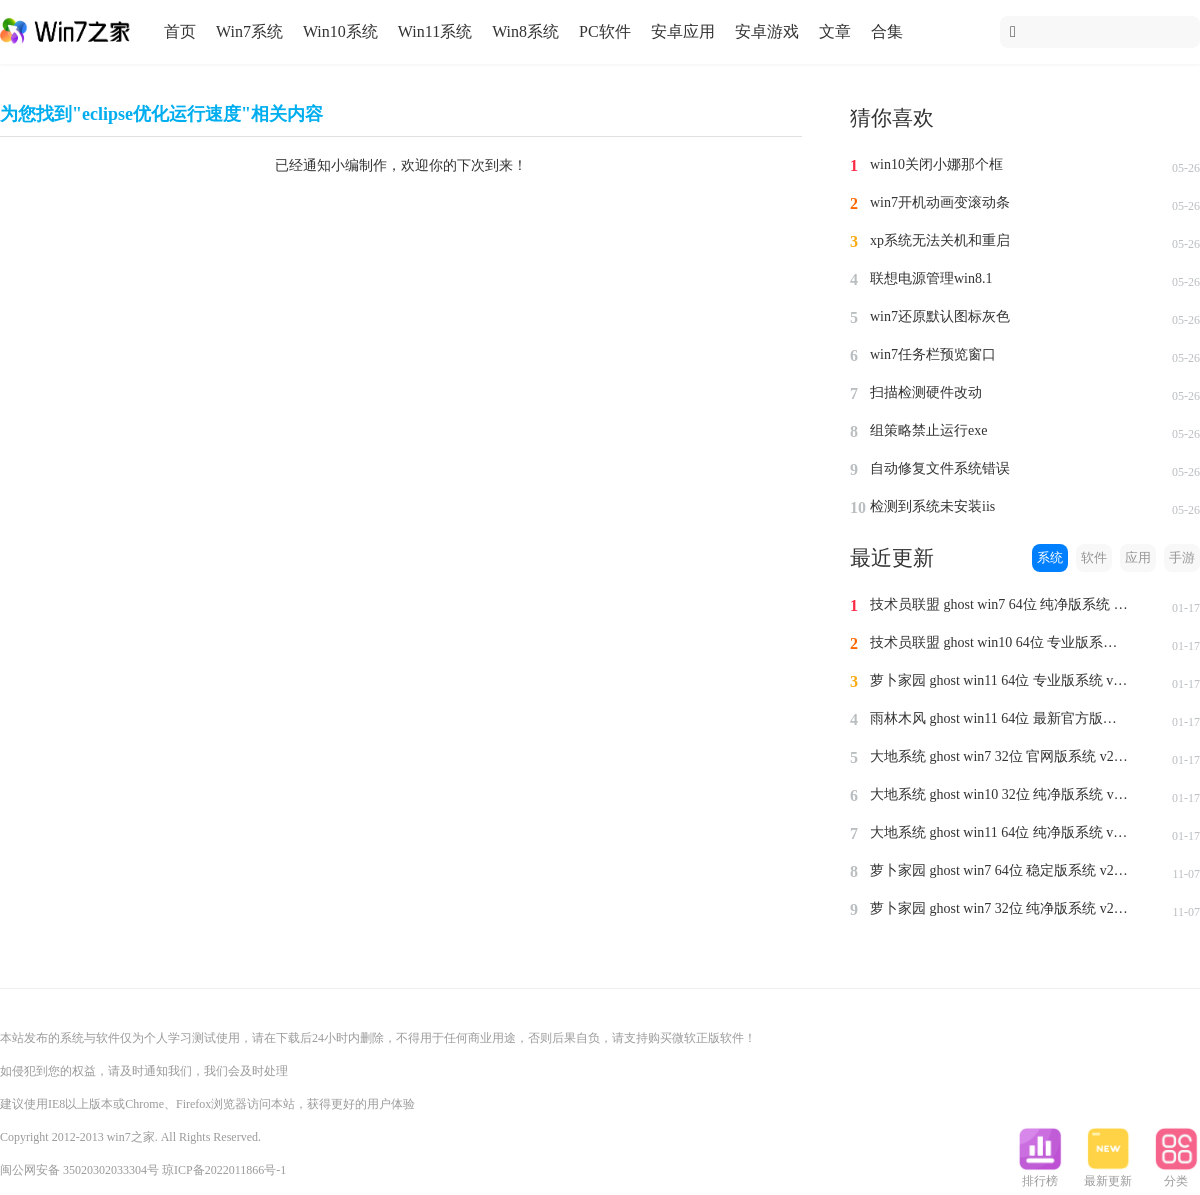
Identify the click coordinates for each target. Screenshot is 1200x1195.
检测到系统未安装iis (932, 506)
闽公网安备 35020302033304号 (79, 1170)
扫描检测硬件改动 (926, 392)
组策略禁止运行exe (928, 430)
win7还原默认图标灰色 (940, 316)
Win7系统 (249, 31)
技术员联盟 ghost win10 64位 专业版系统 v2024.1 (1000, 642)
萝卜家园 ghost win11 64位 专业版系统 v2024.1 (1000, 680)
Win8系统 (525, 31)
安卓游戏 (767, 31)
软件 (1094, 557)
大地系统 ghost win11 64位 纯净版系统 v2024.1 (1000, 832)
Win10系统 (340, 31)
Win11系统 (435, 31)
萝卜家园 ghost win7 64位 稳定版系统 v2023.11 (1000, 870)
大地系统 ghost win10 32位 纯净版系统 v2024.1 (1000, 794)
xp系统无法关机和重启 (940, 240)
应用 (1138, 557)
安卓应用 (683, 31)
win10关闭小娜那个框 (936, 164)
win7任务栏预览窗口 (933, 354)
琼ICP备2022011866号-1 (224, 1170)
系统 (1050, 557)
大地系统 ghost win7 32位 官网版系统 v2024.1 (1000, 756)
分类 (1176, 1175)
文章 (835, 31)
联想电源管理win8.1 (931, 278)
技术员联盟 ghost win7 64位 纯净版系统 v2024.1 (1000, 604)
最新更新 (1108, 1175)
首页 (180, 31)
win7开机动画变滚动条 (940, 202)
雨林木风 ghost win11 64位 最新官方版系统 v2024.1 (1000, 718)
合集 (887, 31)
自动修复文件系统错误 (940, 468)
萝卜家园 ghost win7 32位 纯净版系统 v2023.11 (1000, 908)
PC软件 (605, 31)
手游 (1182, 557)
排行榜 (1040, 1175)
